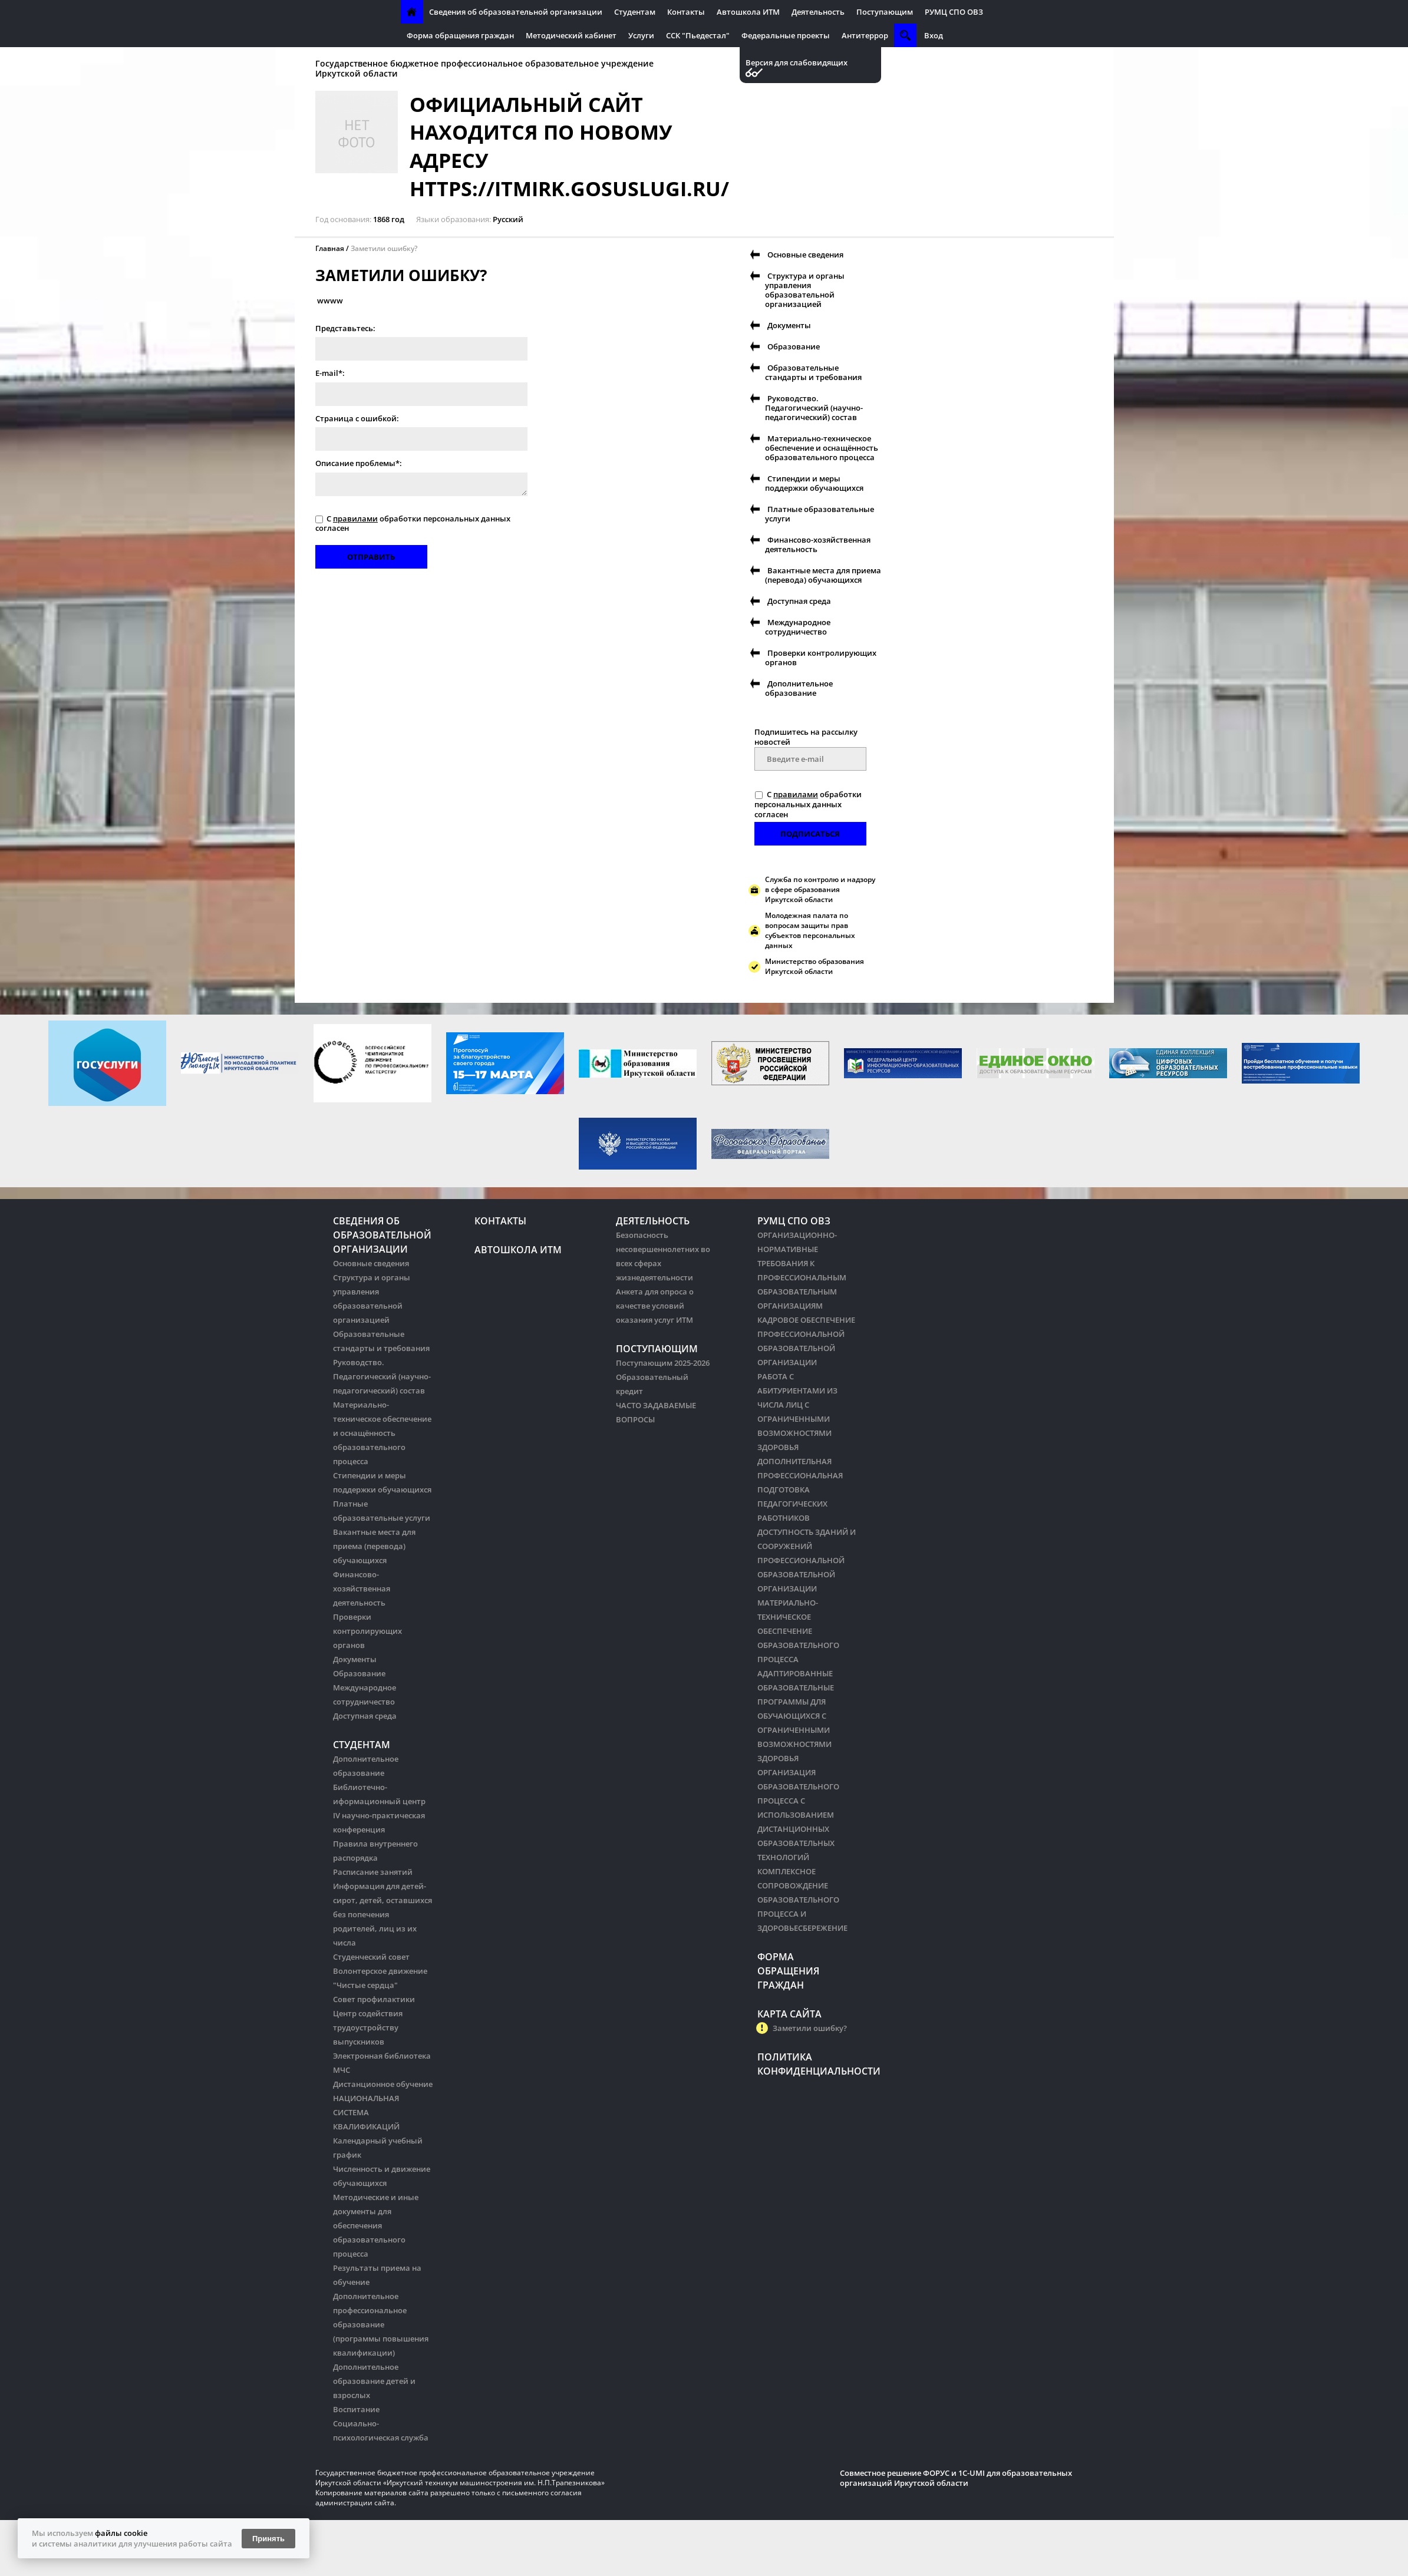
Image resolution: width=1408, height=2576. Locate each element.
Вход (933, 35)
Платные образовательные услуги (819, 514)
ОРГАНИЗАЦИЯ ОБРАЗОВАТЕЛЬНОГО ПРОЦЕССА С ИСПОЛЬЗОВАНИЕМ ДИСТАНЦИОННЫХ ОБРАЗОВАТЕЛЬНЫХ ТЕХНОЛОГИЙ (798, 1814)
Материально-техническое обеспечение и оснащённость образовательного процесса (821, 448)
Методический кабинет (571, 35)
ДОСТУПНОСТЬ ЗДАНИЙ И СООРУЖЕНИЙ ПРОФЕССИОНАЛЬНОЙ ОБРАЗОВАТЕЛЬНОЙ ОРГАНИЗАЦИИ (806, 1560)
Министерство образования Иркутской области (814, 966)
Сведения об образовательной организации (515, 11)
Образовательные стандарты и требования (813, 372)
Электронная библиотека (382, 2055)
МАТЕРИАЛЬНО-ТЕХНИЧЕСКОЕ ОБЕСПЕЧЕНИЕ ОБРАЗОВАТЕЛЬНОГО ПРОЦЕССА (798, 1631)
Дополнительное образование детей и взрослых (374, 2381)
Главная (329, 248)
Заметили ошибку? (384, 248)
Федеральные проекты (785, 35)
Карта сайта (789, 2013)
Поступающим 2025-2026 (663, 1363)
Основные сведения (805, 254)
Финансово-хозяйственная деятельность (817, 544)
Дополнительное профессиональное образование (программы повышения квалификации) (380, 2324)
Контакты (686, 11)
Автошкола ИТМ (748, 11)
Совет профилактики (374, 1999)
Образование (793, 346)
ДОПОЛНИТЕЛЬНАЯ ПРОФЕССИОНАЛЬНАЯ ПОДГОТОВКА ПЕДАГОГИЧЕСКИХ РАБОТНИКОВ (800, 1489)
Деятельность (818, 11)
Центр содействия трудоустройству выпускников (368, 2027)
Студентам (634, 11)
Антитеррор (865, 35)
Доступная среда (799, 601)
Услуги (641, 35)
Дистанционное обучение (383, 2084)
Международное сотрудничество (797, 627)
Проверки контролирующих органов (820, 658)
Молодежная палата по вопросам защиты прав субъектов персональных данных (810, 930)
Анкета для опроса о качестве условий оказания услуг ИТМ (655, 1305)
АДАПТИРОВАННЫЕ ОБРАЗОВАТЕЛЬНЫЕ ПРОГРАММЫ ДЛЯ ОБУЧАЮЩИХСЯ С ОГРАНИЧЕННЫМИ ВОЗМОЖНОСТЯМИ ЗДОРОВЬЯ (795, 1715)
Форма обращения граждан (460, 35)
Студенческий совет (371, 1956)
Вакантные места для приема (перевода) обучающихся (823, 575)
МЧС (341, 2070)
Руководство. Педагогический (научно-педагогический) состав (814, 407)
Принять (268, 2538)
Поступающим (884, 11)
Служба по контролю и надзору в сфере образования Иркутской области (820, 889)
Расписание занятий (373, 1872)
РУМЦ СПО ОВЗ (954, 11)
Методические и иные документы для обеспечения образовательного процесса (375, 2225)
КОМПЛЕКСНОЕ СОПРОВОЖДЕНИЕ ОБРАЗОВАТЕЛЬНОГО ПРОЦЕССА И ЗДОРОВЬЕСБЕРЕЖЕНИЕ (802, 1899)
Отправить (371, 556)
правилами (355, 518)
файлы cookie (121, 2533)
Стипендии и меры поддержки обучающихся (814, 483)
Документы (789, 325)
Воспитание (356, 2409)
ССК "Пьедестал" (698, 35)
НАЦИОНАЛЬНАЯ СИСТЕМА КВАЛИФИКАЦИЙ (366, 2112)
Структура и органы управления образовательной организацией (805, 289)
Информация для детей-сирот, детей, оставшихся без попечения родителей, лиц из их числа (382, 1914)
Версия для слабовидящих (797, 63)
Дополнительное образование (799, 688)
